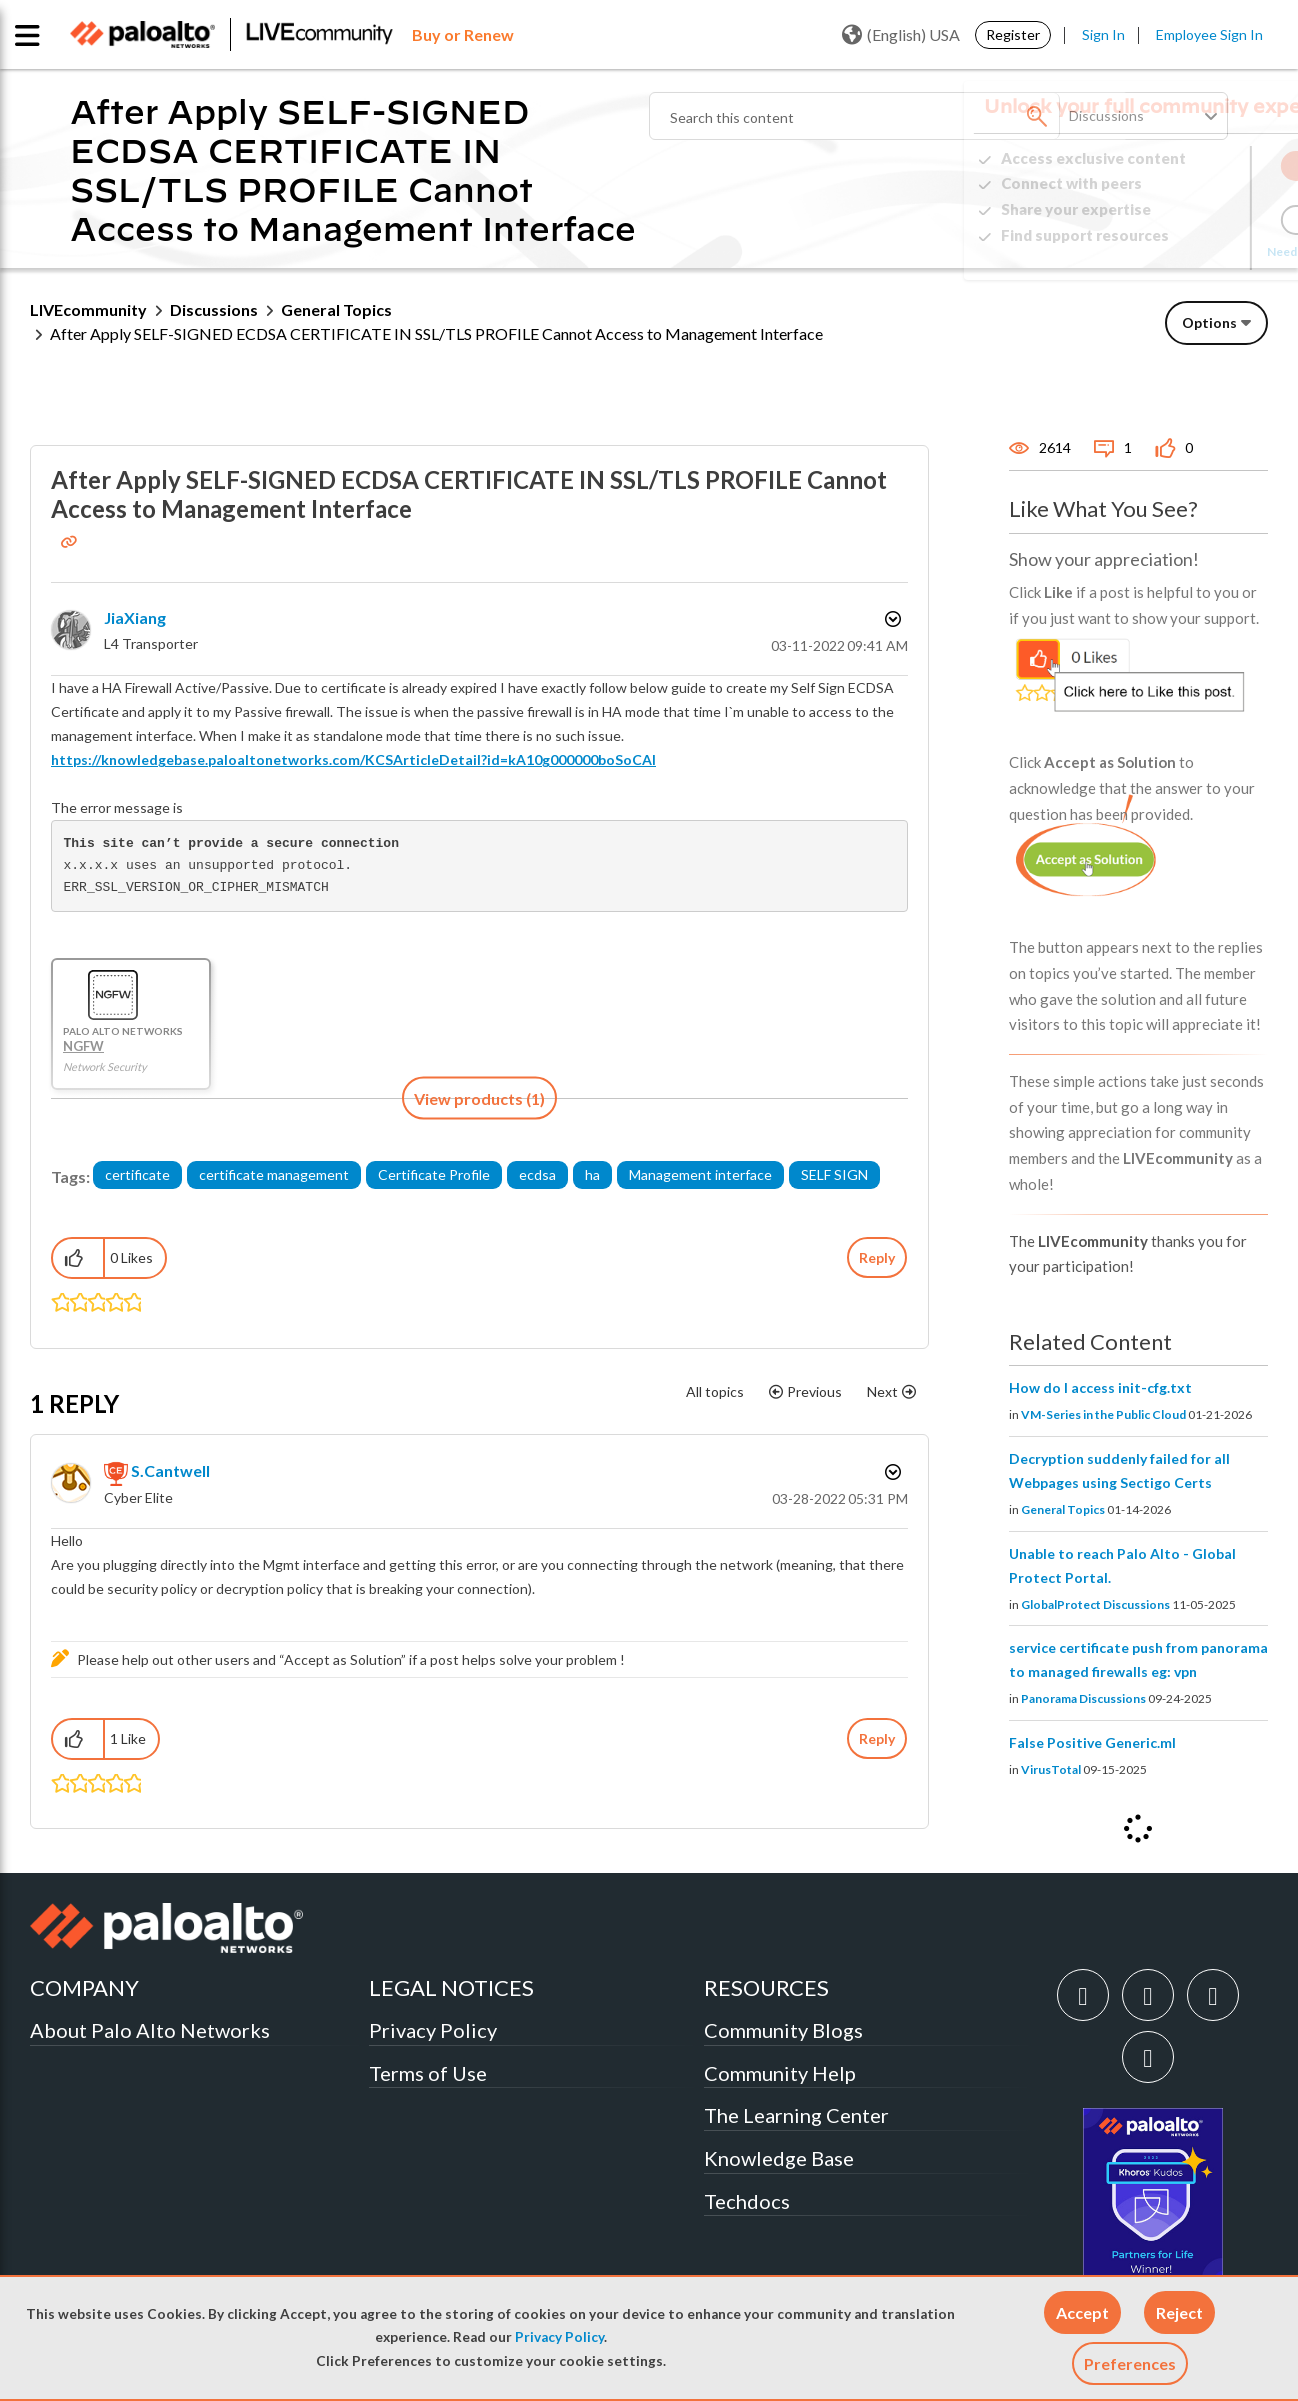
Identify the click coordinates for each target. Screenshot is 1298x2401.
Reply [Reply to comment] (877, 1738)
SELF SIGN (834, 1174)
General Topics (336, 309)
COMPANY (84, 1987)
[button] (1082, 2312)
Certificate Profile (434, 1174)
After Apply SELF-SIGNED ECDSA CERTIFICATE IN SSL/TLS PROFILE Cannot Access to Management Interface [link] (436, 333)
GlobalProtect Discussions (1095, 1604)
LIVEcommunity (88, 309)
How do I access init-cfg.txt (1100, 1387)
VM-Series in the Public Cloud (1103, 1414)
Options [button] (1209, 322)
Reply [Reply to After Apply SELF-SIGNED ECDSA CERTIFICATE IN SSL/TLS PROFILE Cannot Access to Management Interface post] (877, 1257)
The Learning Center (796, 2115)
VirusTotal (1051, 1769)
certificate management (274, 1174)
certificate (137, 1174)
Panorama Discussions (1083, 1698)
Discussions (214, 309)
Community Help (780, 2073)
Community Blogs (783, 2030)
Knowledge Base (779, 2158)
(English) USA (901, 35)
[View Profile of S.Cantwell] (170, 1470)
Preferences (1130, 2363)
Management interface (700, 1174)
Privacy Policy (559, 2337)
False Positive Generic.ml (1092, 1742)
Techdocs (747, 2201)
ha (592, 1174)
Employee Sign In (1209, 34)
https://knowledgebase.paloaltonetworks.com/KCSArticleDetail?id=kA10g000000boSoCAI (353, 759)
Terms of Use (428, 2073)
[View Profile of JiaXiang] (135, 617)
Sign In (1103, 34)
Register (1013, 34)
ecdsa (537, 1174)
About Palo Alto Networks (150, 2030)
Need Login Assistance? (1178, 251)
